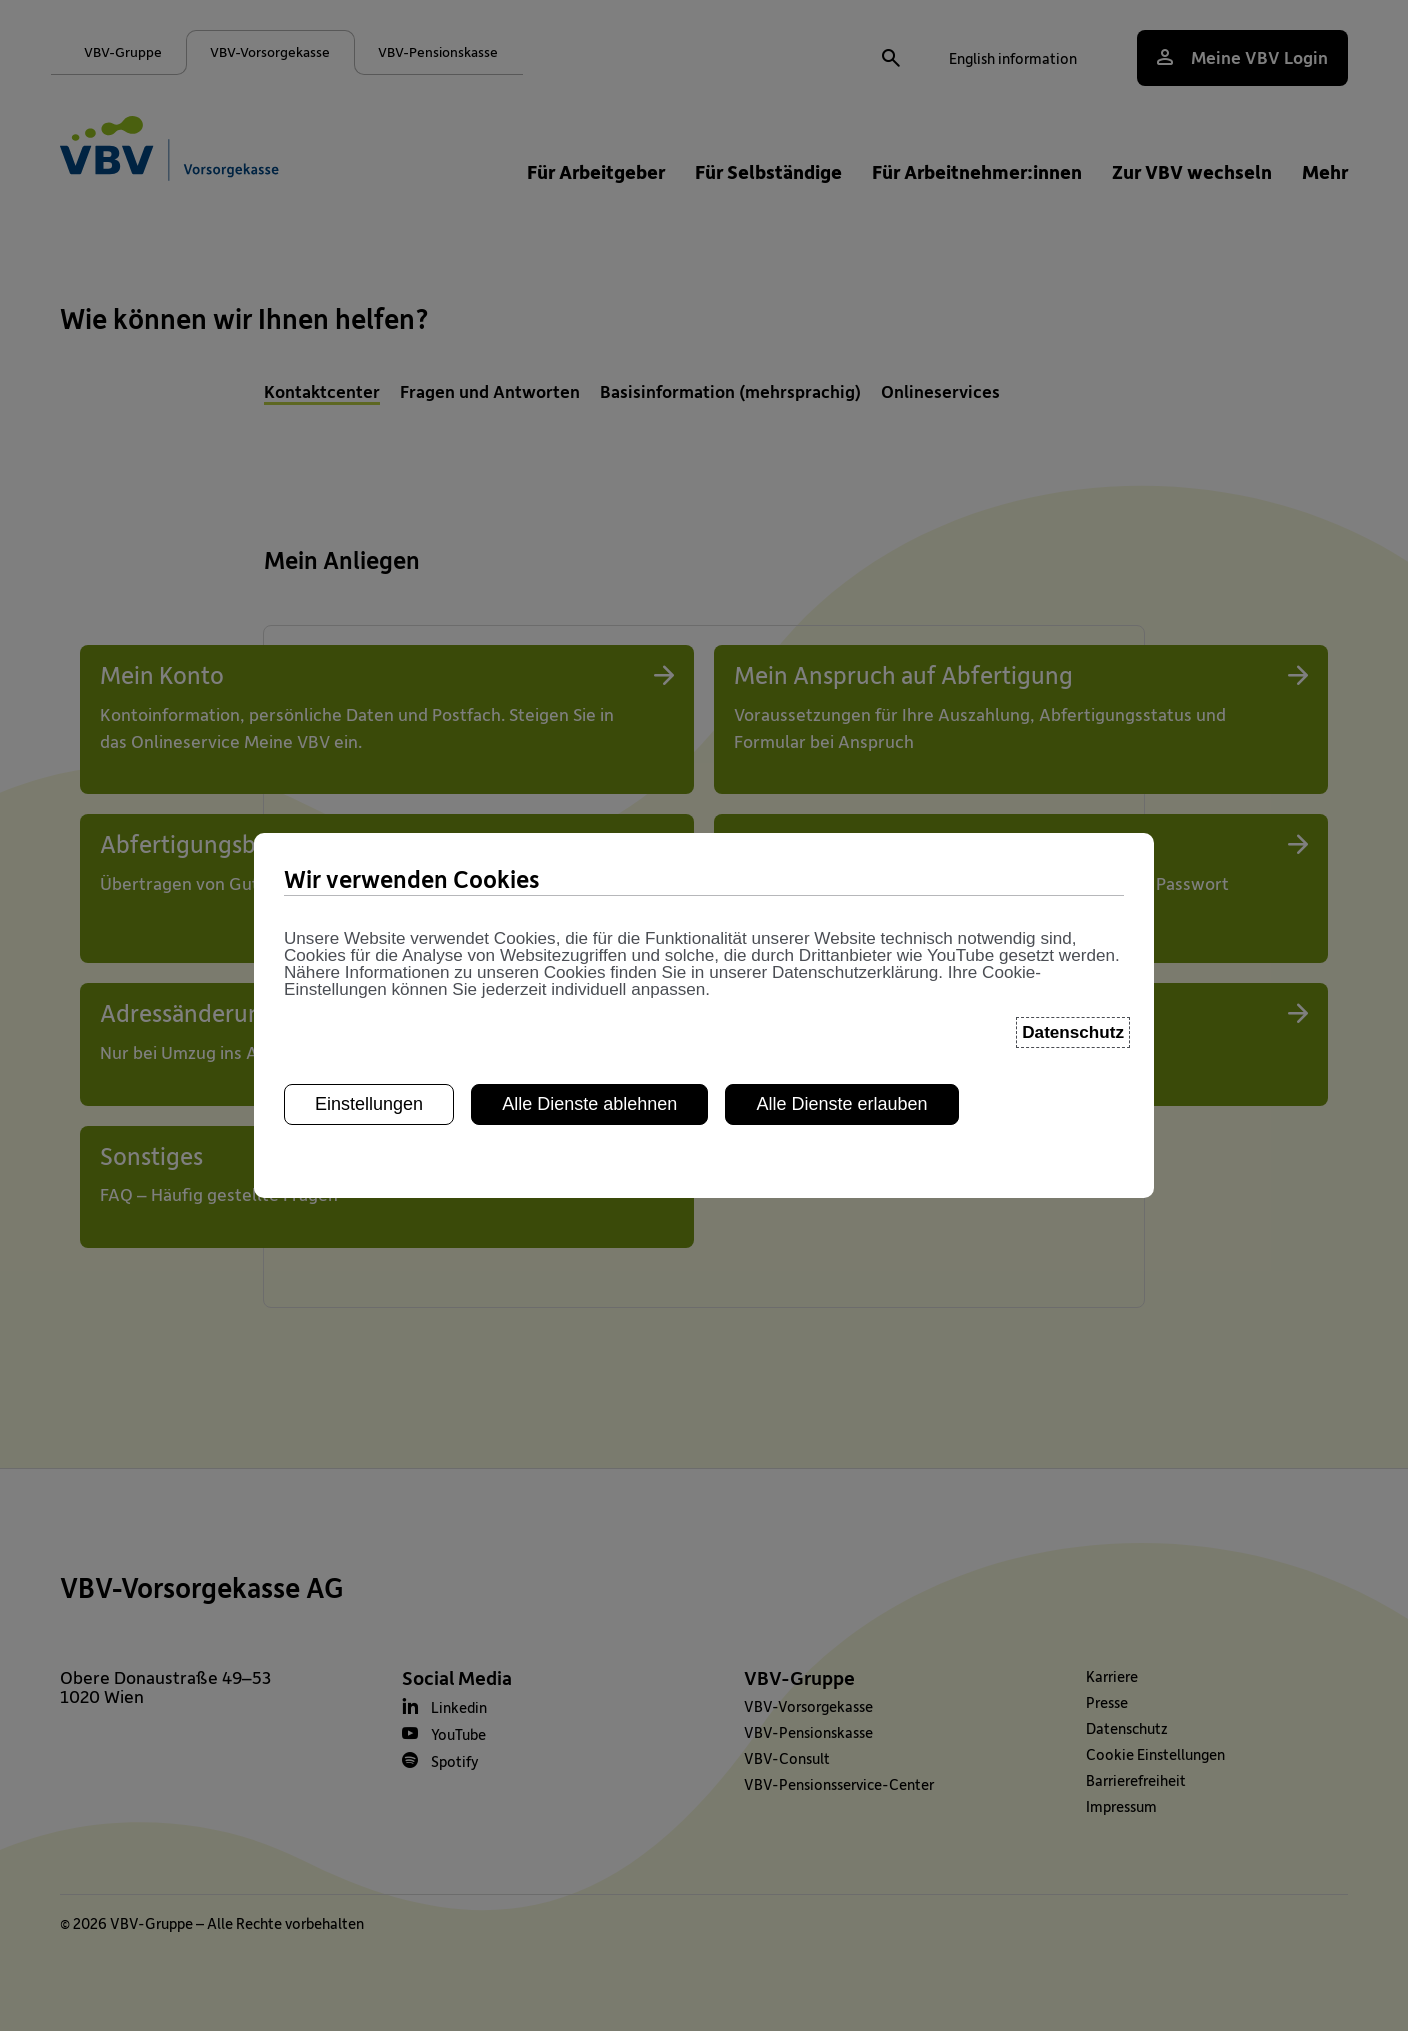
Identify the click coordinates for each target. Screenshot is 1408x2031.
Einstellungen (369, 888)
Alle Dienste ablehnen (589, 888)
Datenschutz (1073, 817)
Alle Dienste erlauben (841, 888)
